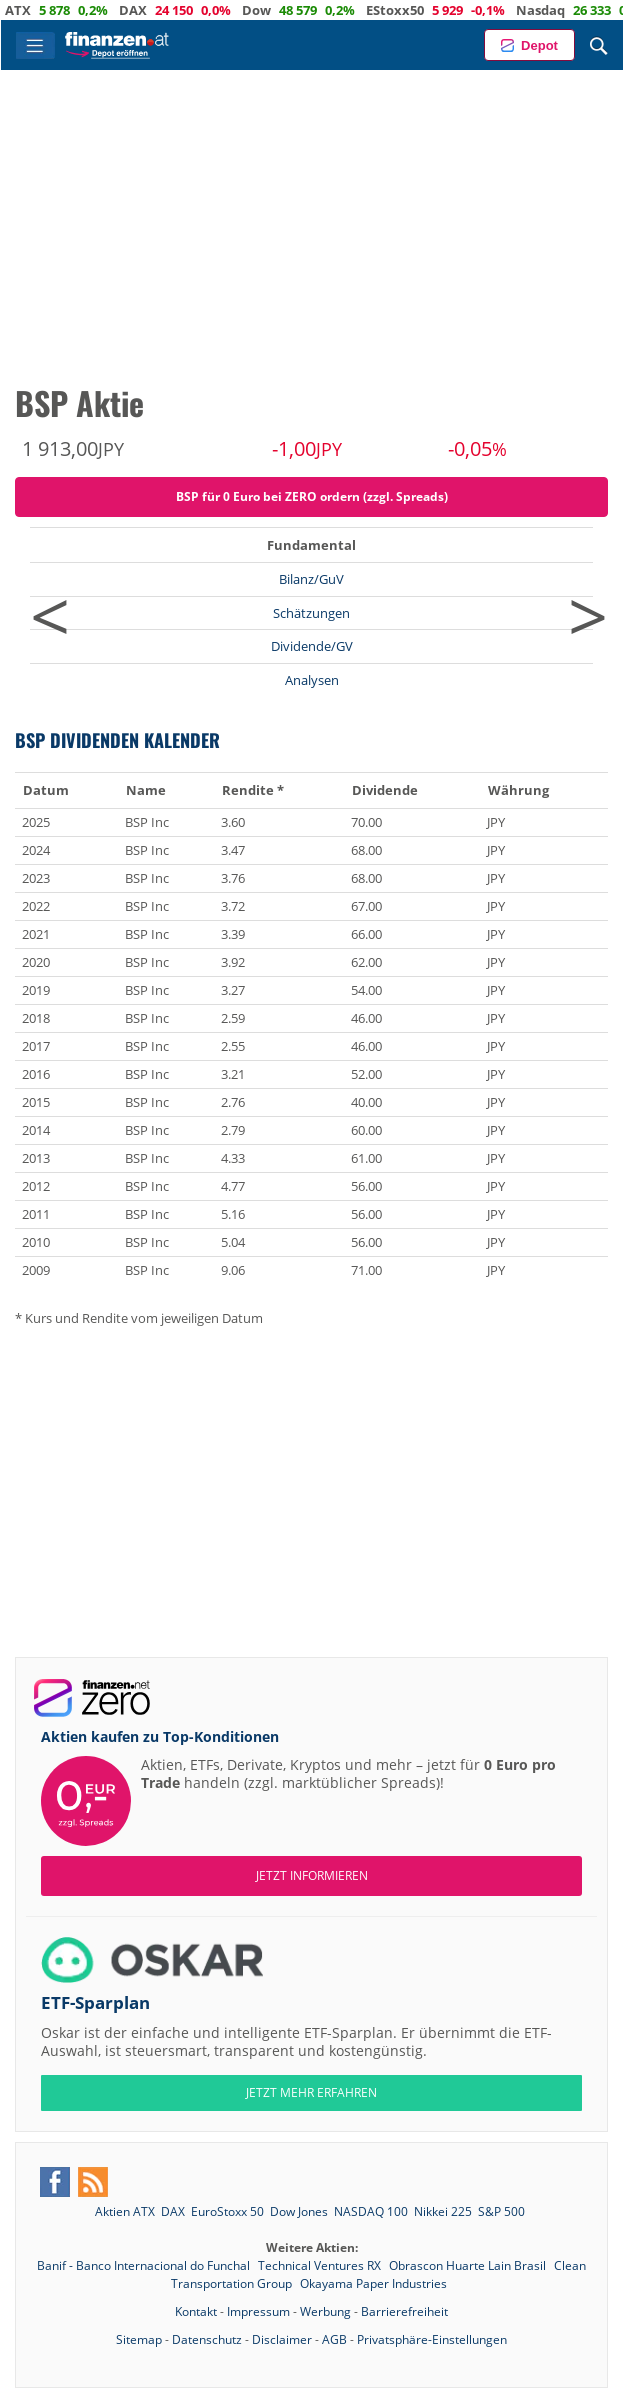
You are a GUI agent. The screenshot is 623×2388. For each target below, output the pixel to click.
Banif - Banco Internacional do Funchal (145, 2265)
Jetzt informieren (312, 1875)
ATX (60, 10)
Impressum (258, 2311)
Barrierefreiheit (404, 2311)
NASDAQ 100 (371, 2211)
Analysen (312, 680)
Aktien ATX (125, 2211)
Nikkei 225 (443, 2211)
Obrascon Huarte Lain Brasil (469, 2265)
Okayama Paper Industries (373, 2283)
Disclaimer (282, 2339)
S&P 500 (501, 2211)
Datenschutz (207, 2339)
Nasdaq (582, 10)
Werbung (325, 2311)
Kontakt (196, 2311)
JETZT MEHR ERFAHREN (311, 2092)
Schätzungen (311, 613)
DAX (175, 10)
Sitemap (139, 2339)
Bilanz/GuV (311, 579)
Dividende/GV (312, 646)
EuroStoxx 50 (227, 2211)
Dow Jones (299, 2211)
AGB (334, 2339)
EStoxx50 (437, 10)
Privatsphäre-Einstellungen (432, 2339)
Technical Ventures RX (321, 2265)
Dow (298, 10)
